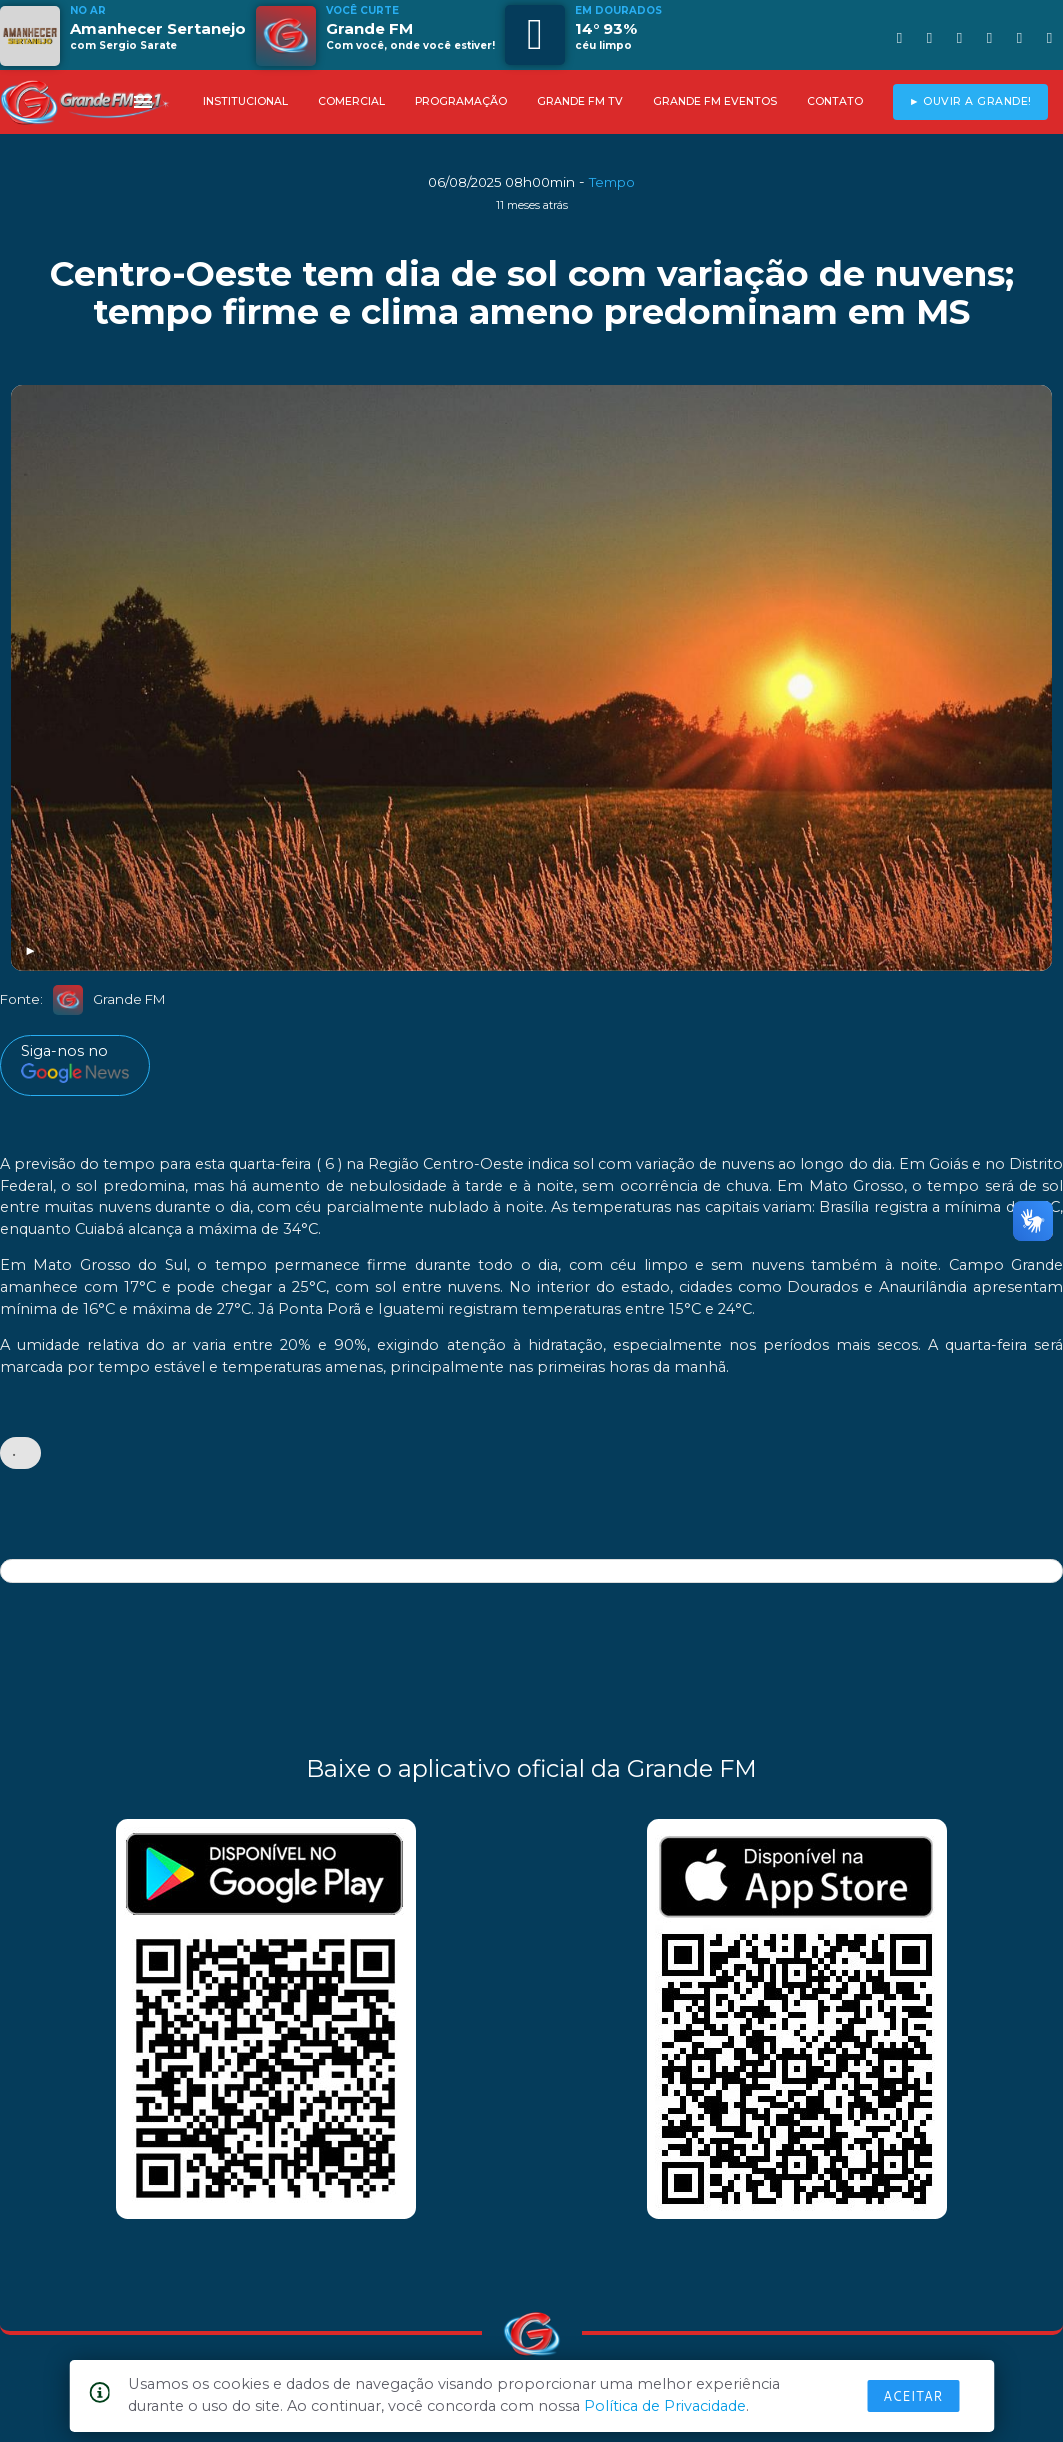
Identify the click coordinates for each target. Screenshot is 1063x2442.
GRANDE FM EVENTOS (715, 101)
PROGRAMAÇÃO (461, 101)
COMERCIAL (351, 101)
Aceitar (913, 2396)
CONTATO (835, 101)
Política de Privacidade (665, 2406)
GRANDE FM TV (580, 101)
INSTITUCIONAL (245, 101)
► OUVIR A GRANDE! (970, 101)
